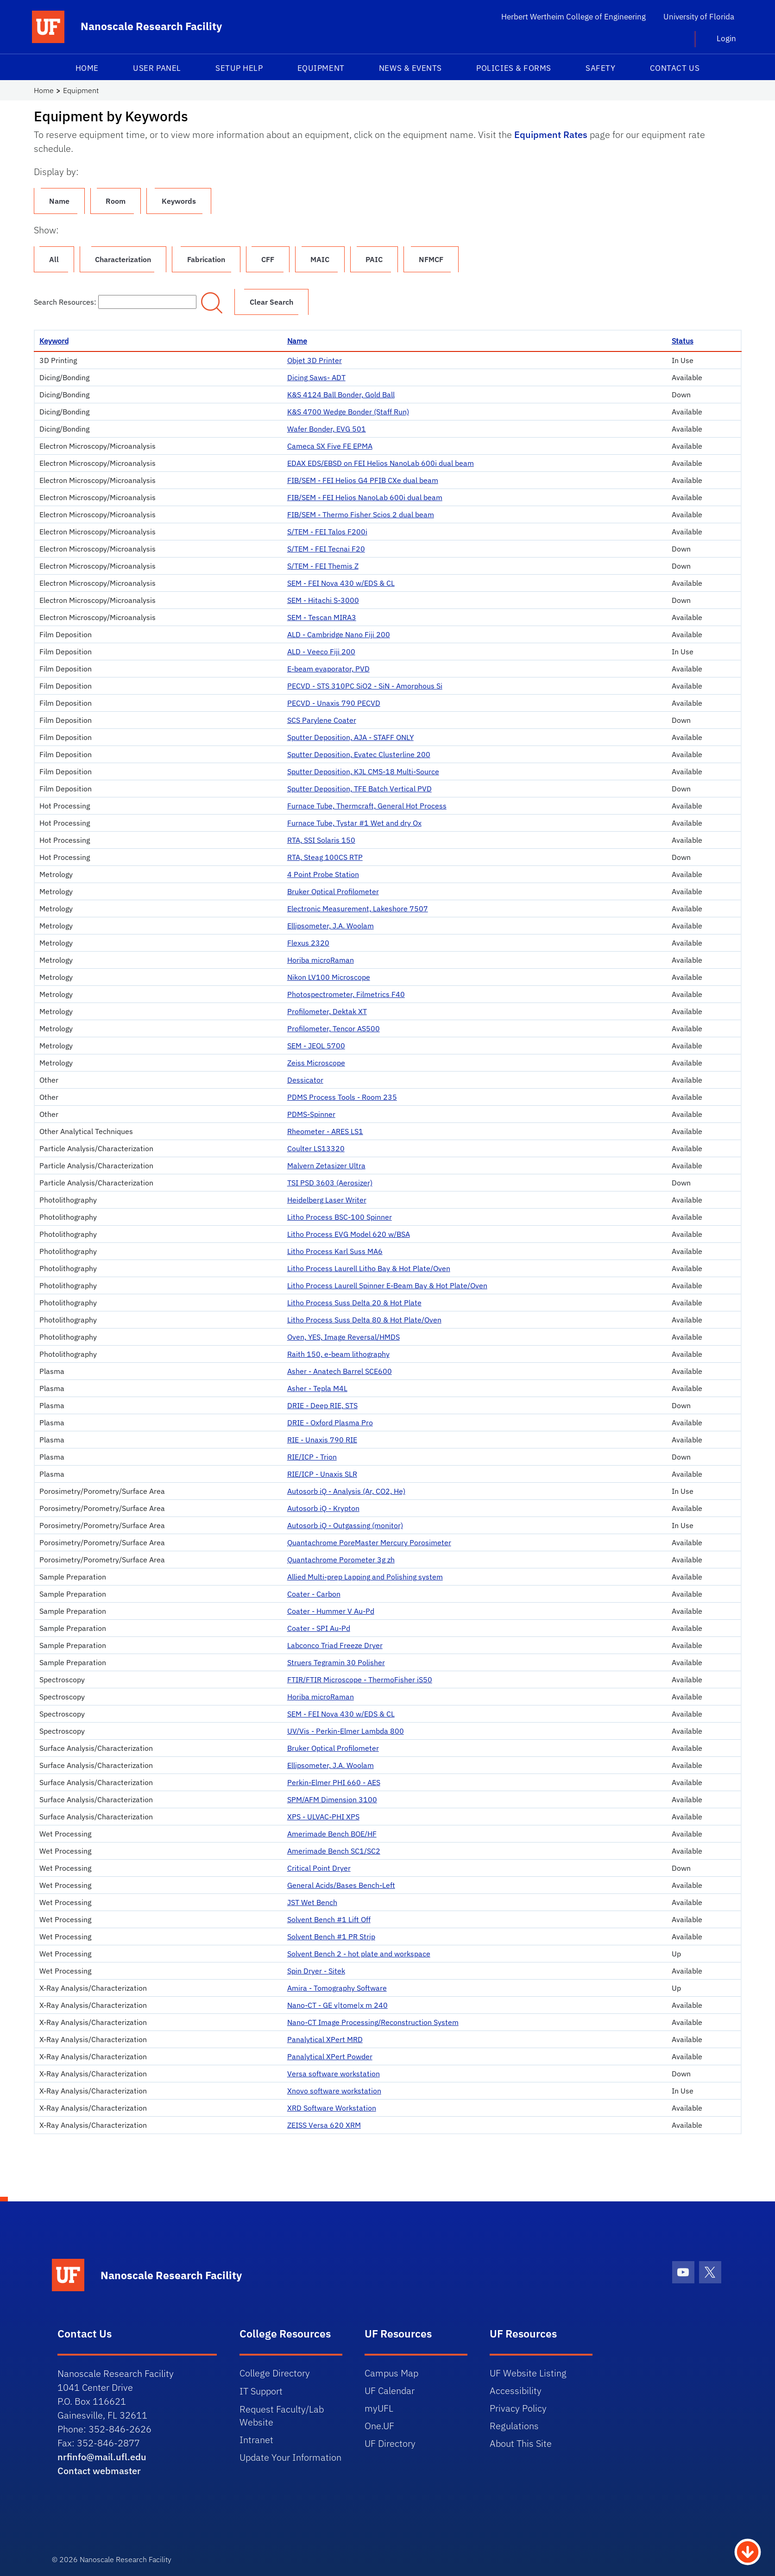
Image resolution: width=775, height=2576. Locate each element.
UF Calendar (390, 2390)
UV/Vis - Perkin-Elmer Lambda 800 (345, 1731)
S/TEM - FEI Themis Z (323, 565)
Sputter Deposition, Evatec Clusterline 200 (358, 754)
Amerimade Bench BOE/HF (332, 1833)
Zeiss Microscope (316, 1062)
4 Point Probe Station (323, 874)
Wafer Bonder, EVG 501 (326, 428)
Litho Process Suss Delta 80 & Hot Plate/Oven (364, 1319)
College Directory (274, 2373)
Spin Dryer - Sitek (316, 1970)
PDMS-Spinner (311, 1114)
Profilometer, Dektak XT (327, 1011)
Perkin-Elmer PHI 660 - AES (333, 1782)
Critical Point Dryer (319, 1868)
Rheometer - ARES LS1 (325, 1131)
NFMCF (431, 259)
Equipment (321, 68)
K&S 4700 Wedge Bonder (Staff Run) (348, 411)
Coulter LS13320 (316, 1148)
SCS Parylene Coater (321, 720)
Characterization (123, 259)
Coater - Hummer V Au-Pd (330, 1611)
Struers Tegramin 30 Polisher (336, 1662)
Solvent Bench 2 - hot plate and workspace (358, 1953)
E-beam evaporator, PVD (328, 668)
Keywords (179, 201)
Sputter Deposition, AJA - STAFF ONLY (350, 737)
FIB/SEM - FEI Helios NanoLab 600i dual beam (364, 497)
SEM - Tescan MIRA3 (321, 617)
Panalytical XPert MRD (325, 2039)
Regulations (514, 2425)
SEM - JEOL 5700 (316, 1045)
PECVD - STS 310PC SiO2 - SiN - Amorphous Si (364, 685)
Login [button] (726, 38)
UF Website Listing (528, 2373)
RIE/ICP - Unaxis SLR (322, 1474)
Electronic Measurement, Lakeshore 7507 (357, 908)
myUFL (379, 2408)
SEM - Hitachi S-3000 (323, 600)
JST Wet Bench (312, 1902)
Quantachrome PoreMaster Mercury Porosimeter (369, 1542)
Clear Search (271, 302)
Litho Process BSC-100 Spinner (339, 1217)
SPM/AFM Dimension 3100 (332, 1799)
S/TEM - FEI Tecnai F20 (326, 548)
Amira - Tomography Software (337, 1988)
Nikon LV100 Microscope (328, 977)
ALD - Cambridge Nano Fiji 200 (338, 634)
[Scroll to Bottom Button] (748, 2551)
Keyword (54, 340)
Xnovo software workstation (334, 2090)
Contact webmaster (99, 2470)
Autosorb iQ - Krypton (323, 1508)
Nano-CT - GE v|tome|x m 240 (337, 2005)
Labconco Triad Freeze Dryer (335, 1645)
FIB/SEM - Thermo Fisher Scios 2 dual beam (360, 514)
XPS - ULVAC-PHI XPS (323, 1816)
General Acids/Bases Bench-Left (341, 1885)
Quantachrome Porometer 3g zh (341, 1559)
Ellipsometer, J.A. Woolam (330, 925)
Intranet (256, 2439)
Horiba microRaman (320, 960)
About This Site (521, 2443)
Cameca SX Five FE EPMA (329, 446)
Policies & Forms (513, 68)
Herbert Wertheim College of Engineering (573, 17)
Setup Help (239, 68)
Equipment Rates (550, 134)
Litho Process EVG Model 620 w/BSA (348, 1234)
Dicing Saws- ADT (316, 377)
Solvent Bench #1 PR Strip (331, 1936)
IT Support (261, 2391)
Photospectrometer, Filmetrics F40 (346, 994)
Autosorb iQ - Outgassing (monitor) (345, 1525)
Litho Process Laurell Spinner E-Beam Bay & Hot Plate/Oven (387, 1285)
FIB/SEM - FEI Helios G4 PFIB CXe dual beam (362, 480)
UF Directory (390, 2443)
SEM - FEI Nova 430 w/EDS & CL (341, 583)
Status (682, 340)
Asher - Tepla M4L (317, 1388)
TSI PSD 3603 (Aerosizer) (329, 1182)
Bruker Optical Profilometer (333, 891)
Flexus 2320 (308, 942)
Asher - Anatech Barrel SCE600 (339, 1371)
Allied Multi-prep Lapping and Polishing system (365, 1576)
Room (116, 201)
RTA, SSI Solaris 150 (321, 840)
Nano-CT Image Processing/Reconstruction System (373, 2022)
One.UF (379, 2425)
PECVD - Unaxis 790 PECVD (333, 703)
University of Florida (698, 17)
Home (87, 68)
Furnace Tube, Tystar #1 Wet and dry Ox (354, 822)
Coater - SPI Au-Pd (318, 1628)
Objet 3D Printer (314, 360)
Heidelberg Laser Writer (326, 1199)
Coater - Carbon (313, 1593)
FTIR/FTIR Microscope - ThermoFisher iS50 (359, 1679)
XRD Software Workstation (331, 2107)
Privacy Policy (518, 2408)
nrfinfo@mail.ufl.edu (101, 2457)
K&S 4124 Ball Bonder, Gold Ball (341, 394)
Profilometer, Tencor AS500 (333, 1028)
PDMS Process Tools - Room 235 (342, 1097)
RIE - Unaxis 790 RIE (322, 1439)
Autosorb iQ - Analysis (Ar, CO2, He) (346, 1491)
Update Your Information (290, 2457)
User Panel (157, 68)
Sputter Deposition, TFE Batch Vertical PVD (359, 788)
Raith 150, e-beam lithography (338, 1354)
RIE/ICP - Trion (312, 1456)
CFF (267, 259)
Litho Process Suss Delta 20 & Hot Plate (354, 1302)
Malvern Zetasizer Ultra (326, 1165)
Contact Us (674, 68)
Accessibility (516, 2390)
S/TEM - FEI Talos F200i (327, 531)
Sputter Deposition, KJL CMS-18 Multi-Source (363, 771)
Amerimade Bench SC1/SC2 (333, 1850)
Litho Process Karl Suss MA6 (335, 1251)
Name (59, 201)
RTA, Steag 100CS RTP (325, 857)
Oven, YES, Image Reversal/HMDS (343, 1336)
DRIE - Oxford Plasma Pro (330, 1422)
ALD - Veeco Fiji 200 (321, 651)
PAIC (374, 259)
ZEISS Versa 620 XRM (324, 2125)
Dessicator (305, 1079)
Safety (600, 68)
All (54, 259)
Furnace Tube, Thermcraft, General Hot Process (367, 805)
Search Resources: (115, 302)
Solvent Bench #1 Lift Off (329, 1919)
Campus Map (391, 2373)
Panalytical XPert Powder (329, 2056)
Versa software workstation (333, 2073)
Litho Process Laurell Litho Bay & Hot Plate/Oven (368, 1268)
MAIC (319, 259)
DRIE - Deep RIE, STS (322, 1405)
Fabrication (206, 259)
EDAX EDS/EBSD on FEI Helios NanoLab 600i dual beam (380, 463)
